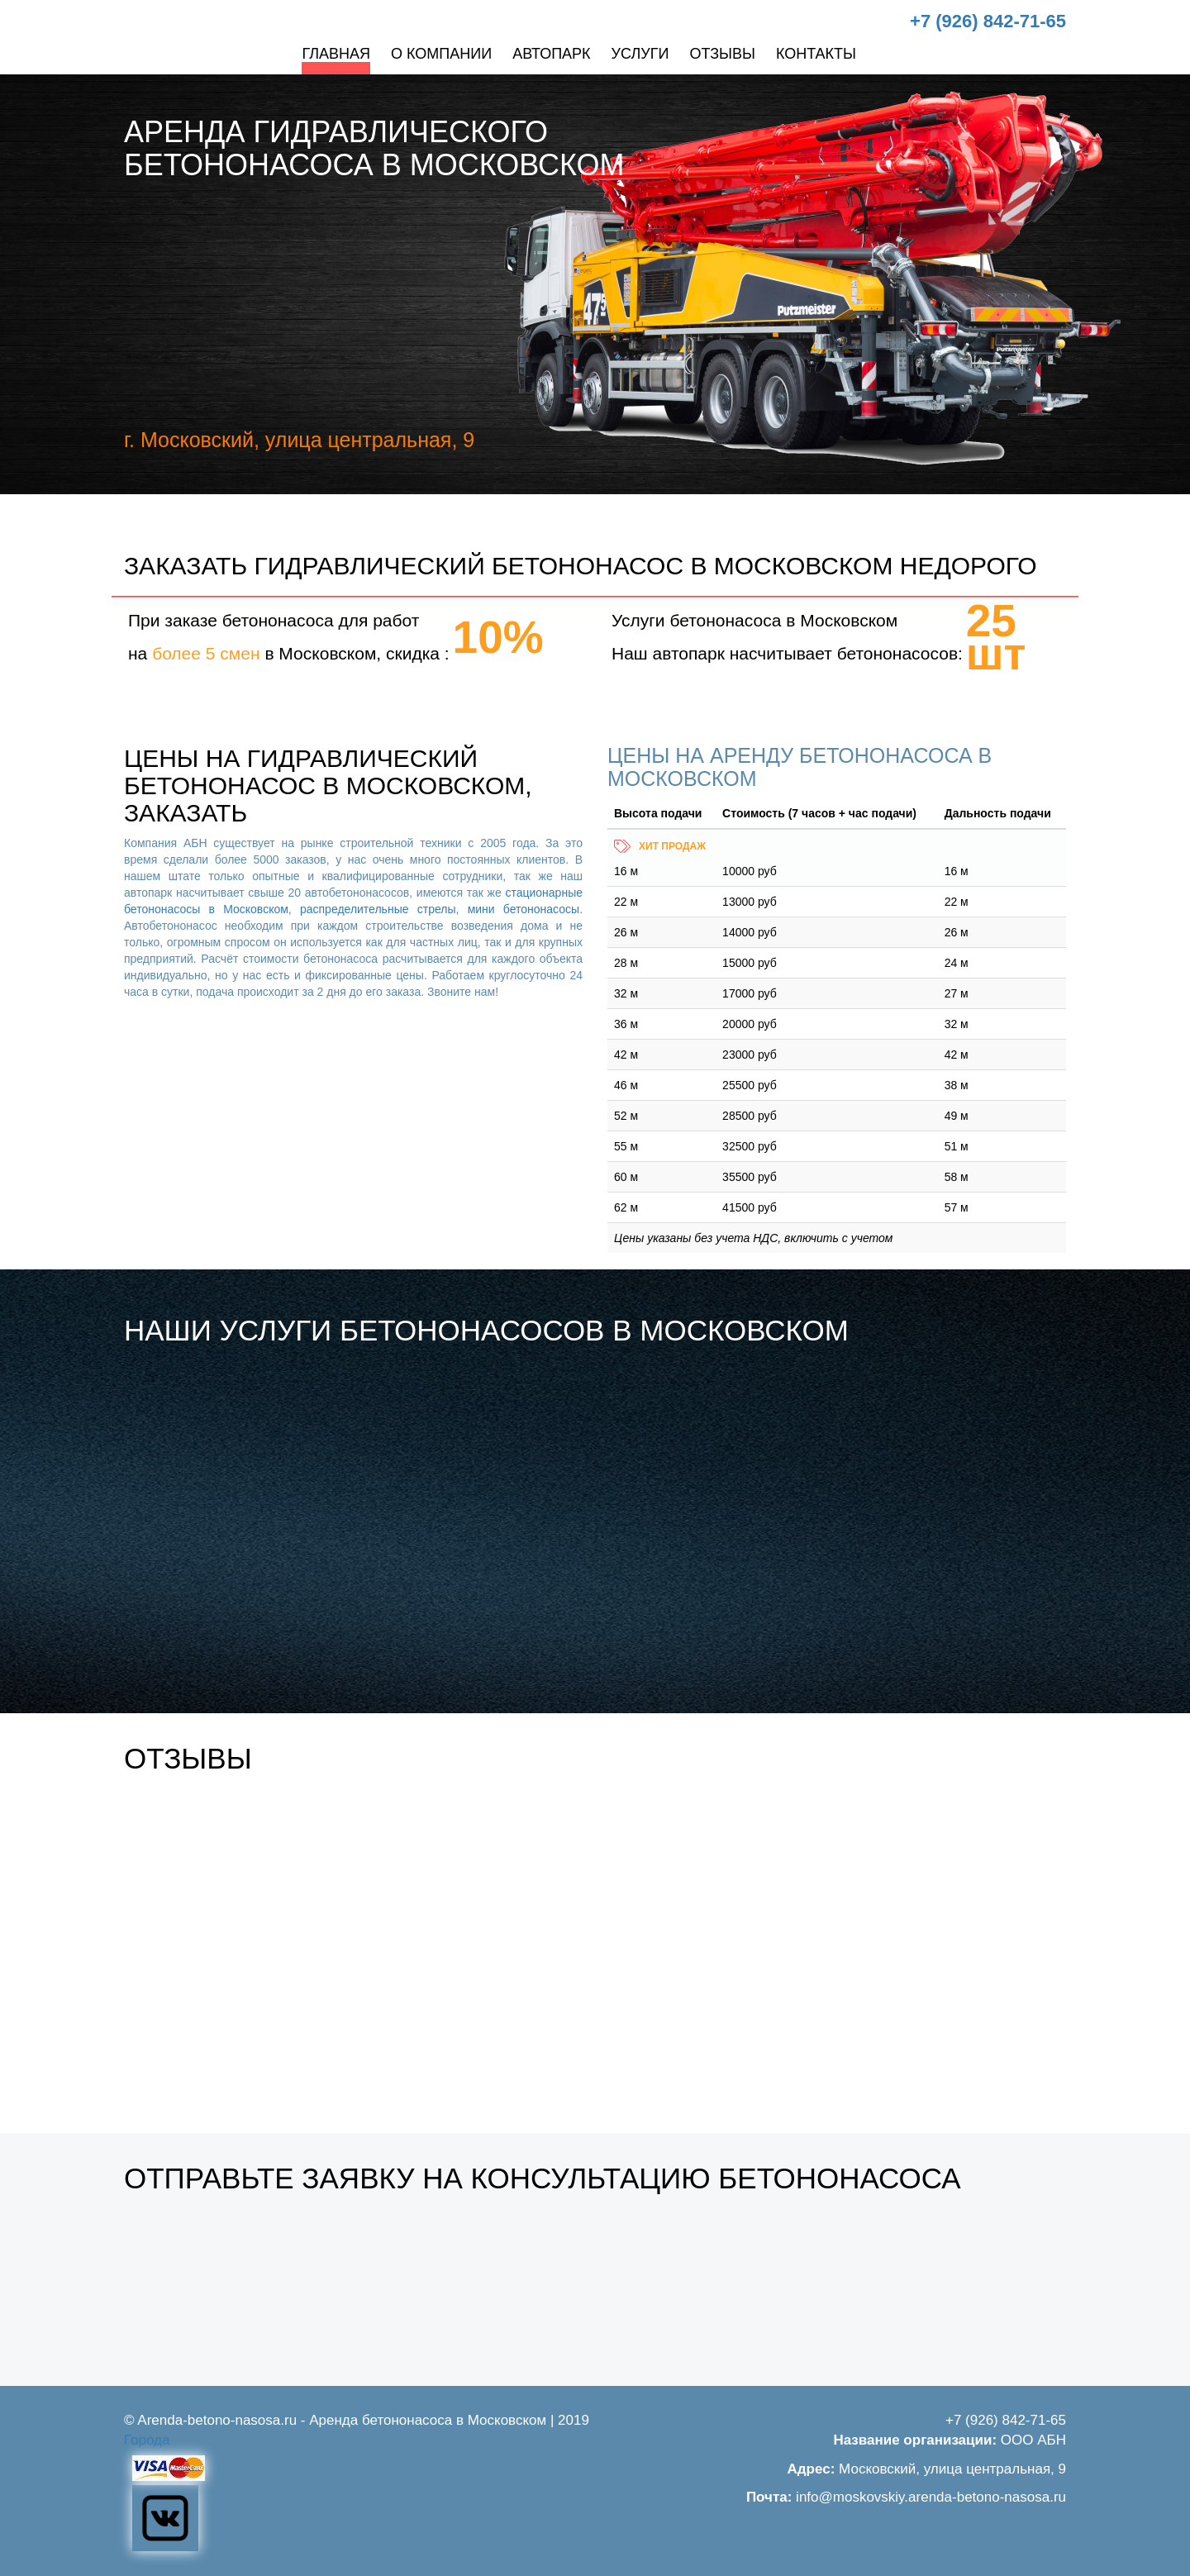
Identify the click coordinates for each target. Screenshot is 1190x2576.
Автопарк (551, 53)
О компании (441, 53)
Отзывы (722, 53)
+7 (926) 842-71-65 (988, 21)
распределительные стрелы (378, 909)
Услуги (640, 53)
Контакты (816, 53)
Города (146, 2440)
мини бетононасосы (524, 909)
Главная (336, 53)
